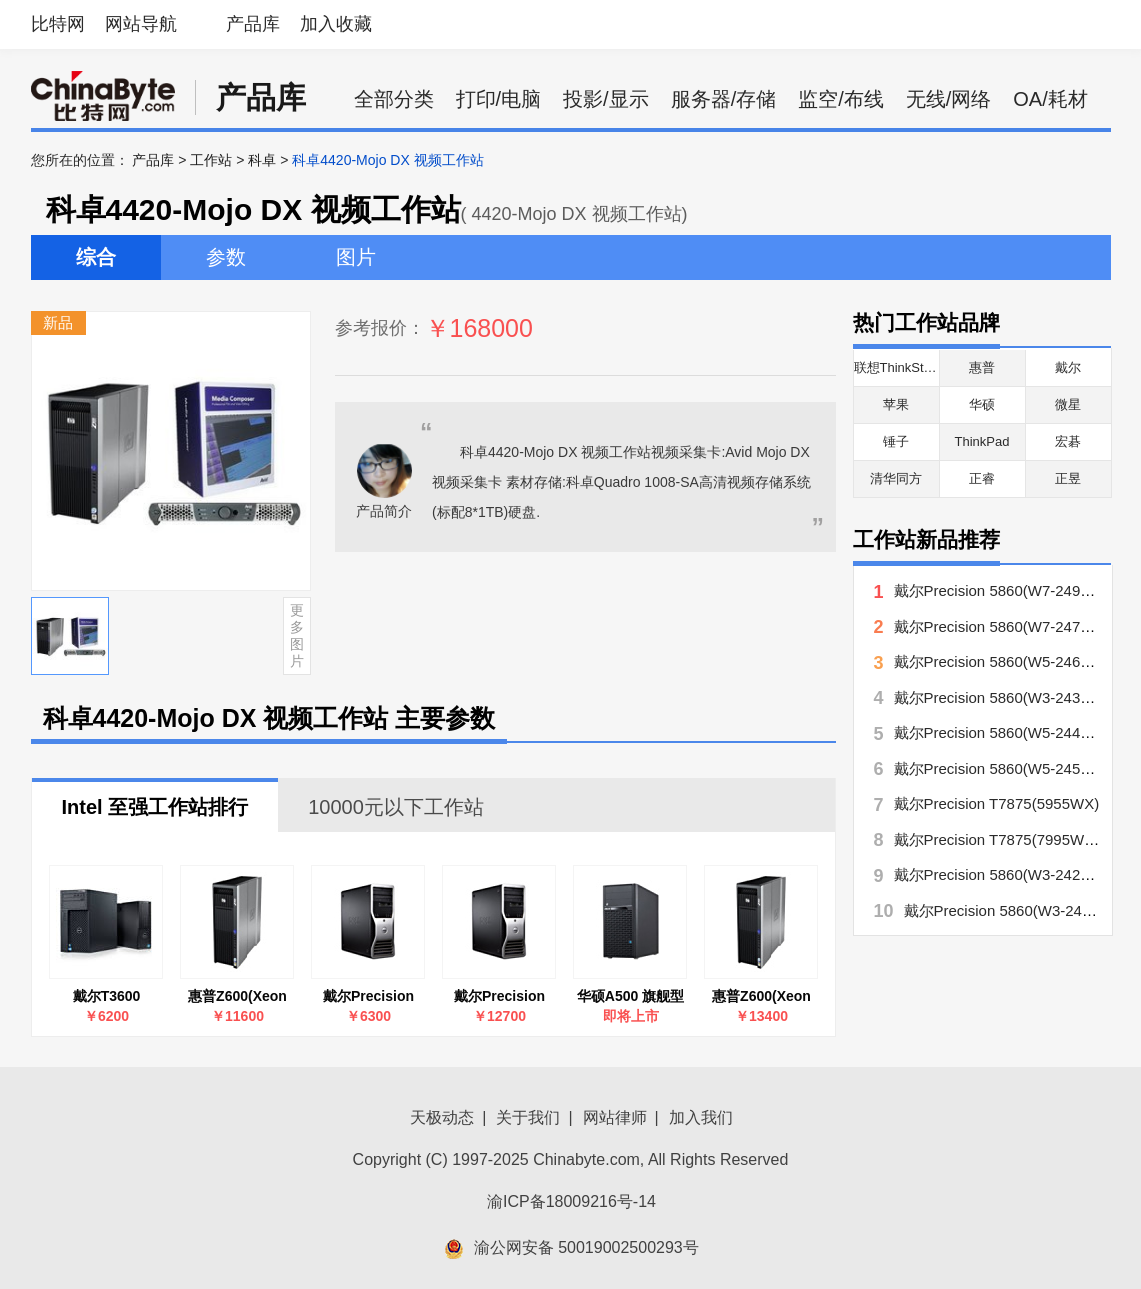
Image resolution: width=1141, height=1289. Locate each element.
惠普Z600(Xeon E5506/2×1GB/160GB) (762, 996)
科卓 (262, 160)
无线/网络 (949, 99)
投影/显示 (606, 99)
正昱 (1068, 478)
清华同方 (896, 478)
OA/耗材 (1050, 99)
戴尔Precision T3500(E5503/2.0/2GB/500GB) (369, 996)
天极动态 (442, 1117)
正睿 (982, 478)
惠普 (982, 367)
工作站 (211, 160)
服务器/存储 (724, 99)
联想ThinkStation (903, 367)
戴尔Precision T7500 (499, 996)
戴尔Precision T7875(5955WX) (997, 803)
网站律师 (615, 1117)
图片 (356, 257)
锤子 (896, 441)
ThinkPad (982, 441)
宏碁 (1068, 441)
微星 (1068, 404)
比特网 (58, 24)
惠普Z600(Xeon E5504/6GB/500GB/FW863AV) (238, 996)
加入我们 (701, 1117)
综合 (96, 257)
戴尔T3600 (107, 996)
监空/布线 (841, 99)
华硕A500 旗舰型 (630, 996)
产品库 (253, 24)
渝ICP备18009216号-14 (571, 1201)
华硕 (982, 404)
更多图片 (297, 635)
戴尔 (1068, 367)
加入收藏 (336, 24)
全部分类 (394, 99)
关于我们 (528, 1117)
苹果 (896, 404)
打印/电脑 (499, 99)
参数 (226, 257)
